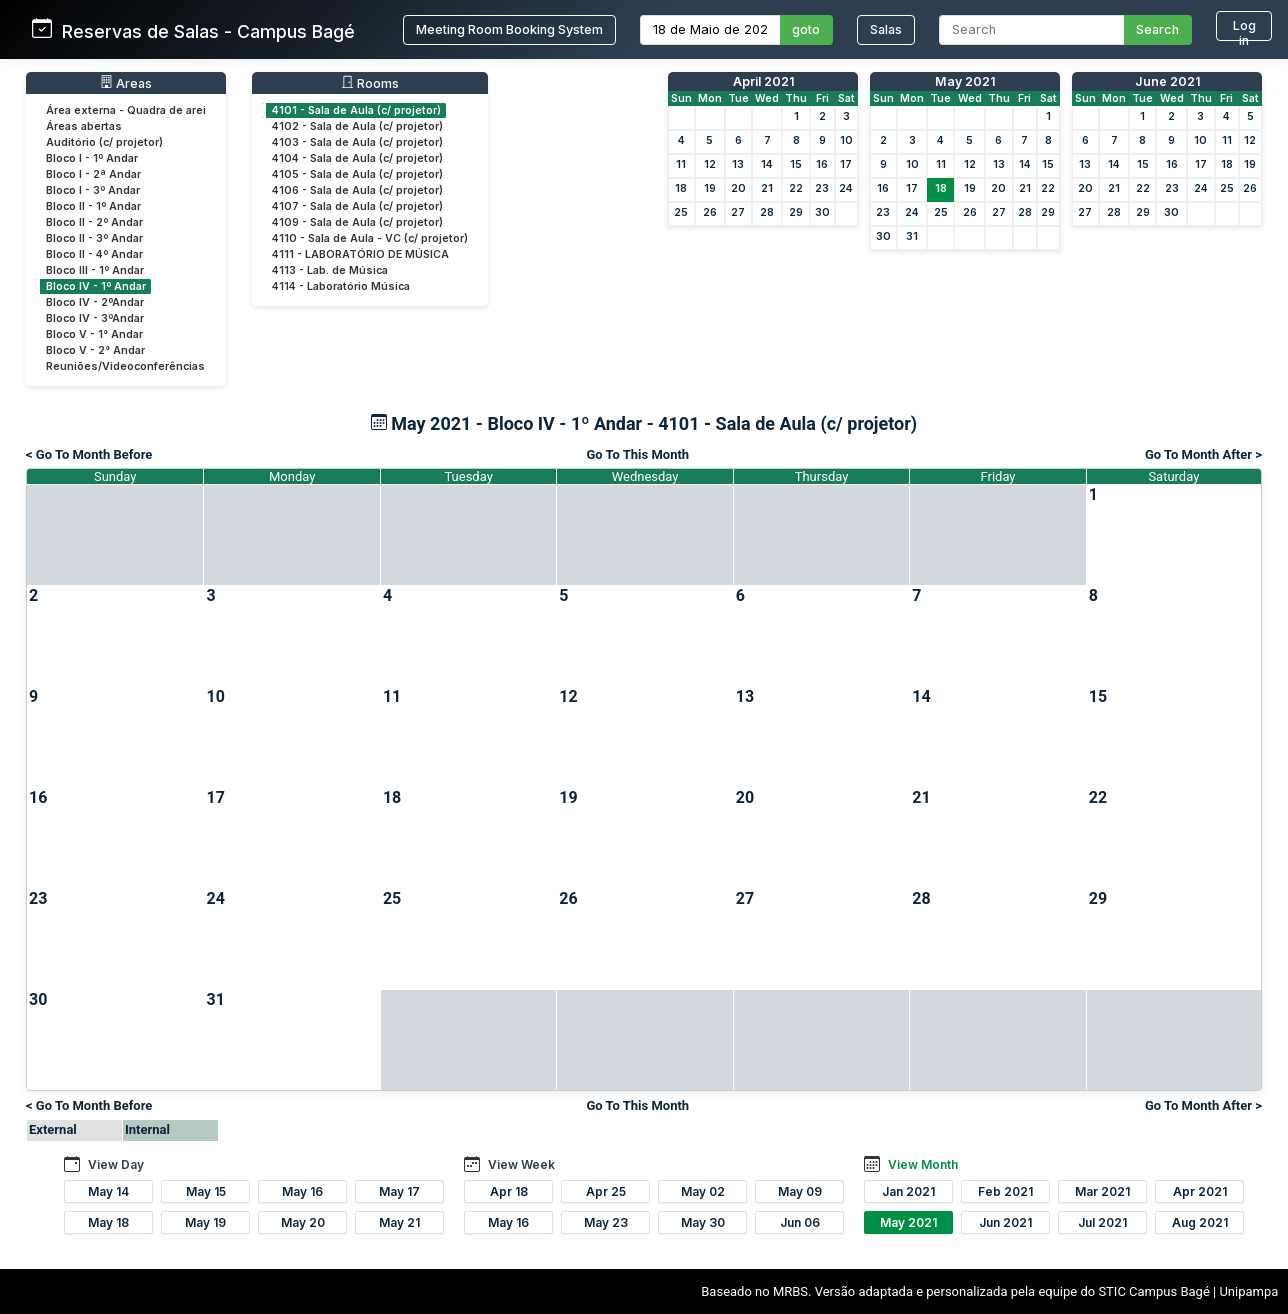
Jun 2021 (1005, 1222)
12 (710, 164)
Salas (886, 29)
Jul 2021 (1102, 1222)
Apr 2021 (1200, 1191)
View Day (116, 1164)
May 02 (703, 1191)
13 (738, 164)
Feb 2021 (1005, 1191)
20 (738, 188)
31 (912, 236)
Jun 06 (800, 1222)
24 (846, 188)
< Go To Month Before (89, 454)
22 (796, 188)
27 (738, 212)
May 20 (303, 1222)
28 (767, 212)
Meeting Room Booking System (509, 29)
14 (767, 164)
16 (822, 164)
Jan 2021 (908, 1191)
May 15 (206, 1191)
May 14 (108, 1191)
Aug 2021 (1200, 1222)
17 (846, 164)
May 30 (703, 1222)
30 (822, 212)
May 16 (302, 1191)
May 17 (399, 1191)
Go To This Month (637, 454)
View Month (923, 1164)
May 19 (205, 1222)
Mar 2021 (1102, 1191)
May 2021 (965, 81)
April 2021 (763, 81)
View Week (521, 1164)
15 (796, 164)
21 (767, 188)
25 (681, 212)
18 (681, 188)
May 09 (800, 1191)
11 (681, 164)
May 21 (399, 1222)
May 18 (108, 1222)
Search (1157, 29)
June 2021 (1167, 81)
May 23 (606, 1222)
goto (806, 29)
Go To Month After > (1203, 454)
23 (822, 188)
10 (846, 140)
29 (796, 212)
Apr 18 (509, 1191)
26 (710, 212)
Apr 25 (606, 1191)
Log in (1244, 29)
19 (710, 188)
